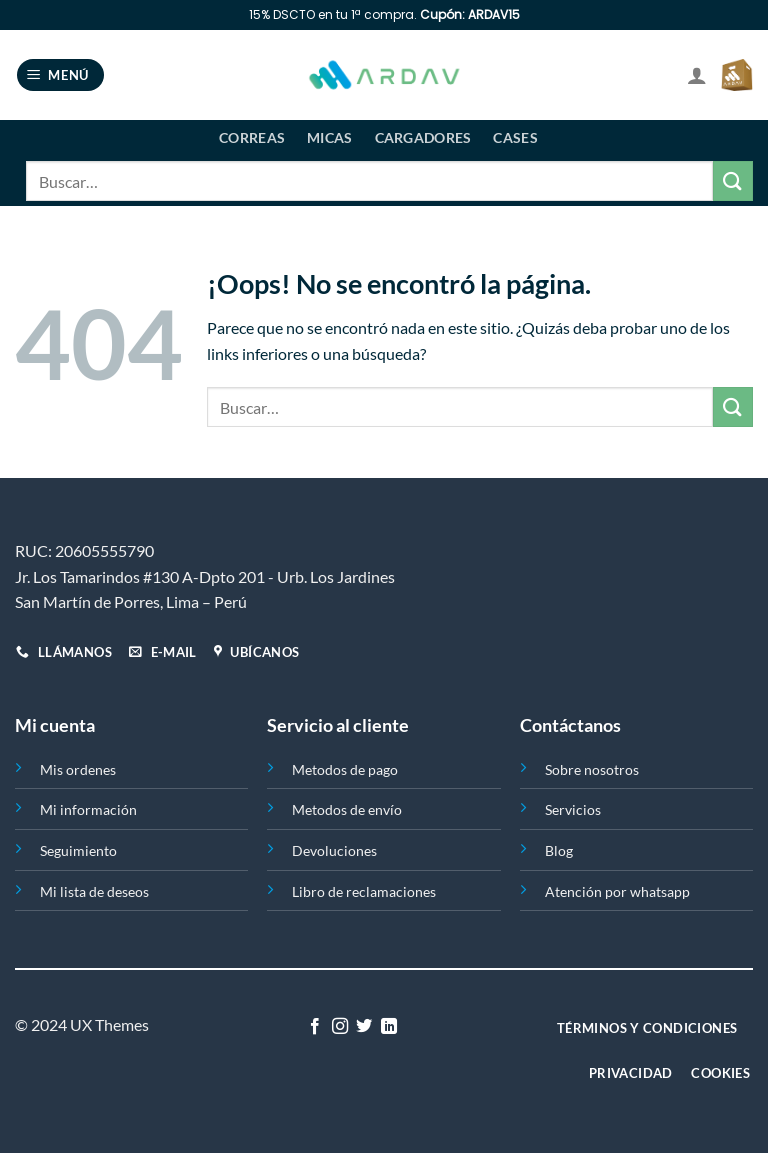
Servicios (573, 809)
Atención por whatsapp (617, 891)
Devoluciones (334, 850)
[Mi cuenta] (697, 75)
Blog (559, 850)
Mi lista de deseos (94, 891)
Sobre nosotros (592, 769)
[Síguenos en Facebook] (315, 1027)
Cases (515, 137)
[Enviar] (733, 180)
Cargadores (423, 137)
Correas (252, 137)
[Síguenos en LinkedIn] (389, 1027)
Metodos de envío (347, 809)
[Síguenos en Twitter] (364, 1027)
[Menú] (61, 75)
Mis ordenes (78, 769)
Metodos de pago (345, 769)
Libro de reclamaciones (364, 891)
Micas (329, 137)
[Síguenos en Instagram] (340, 1027)
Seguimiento (78, 850)
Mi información (88, 809)
